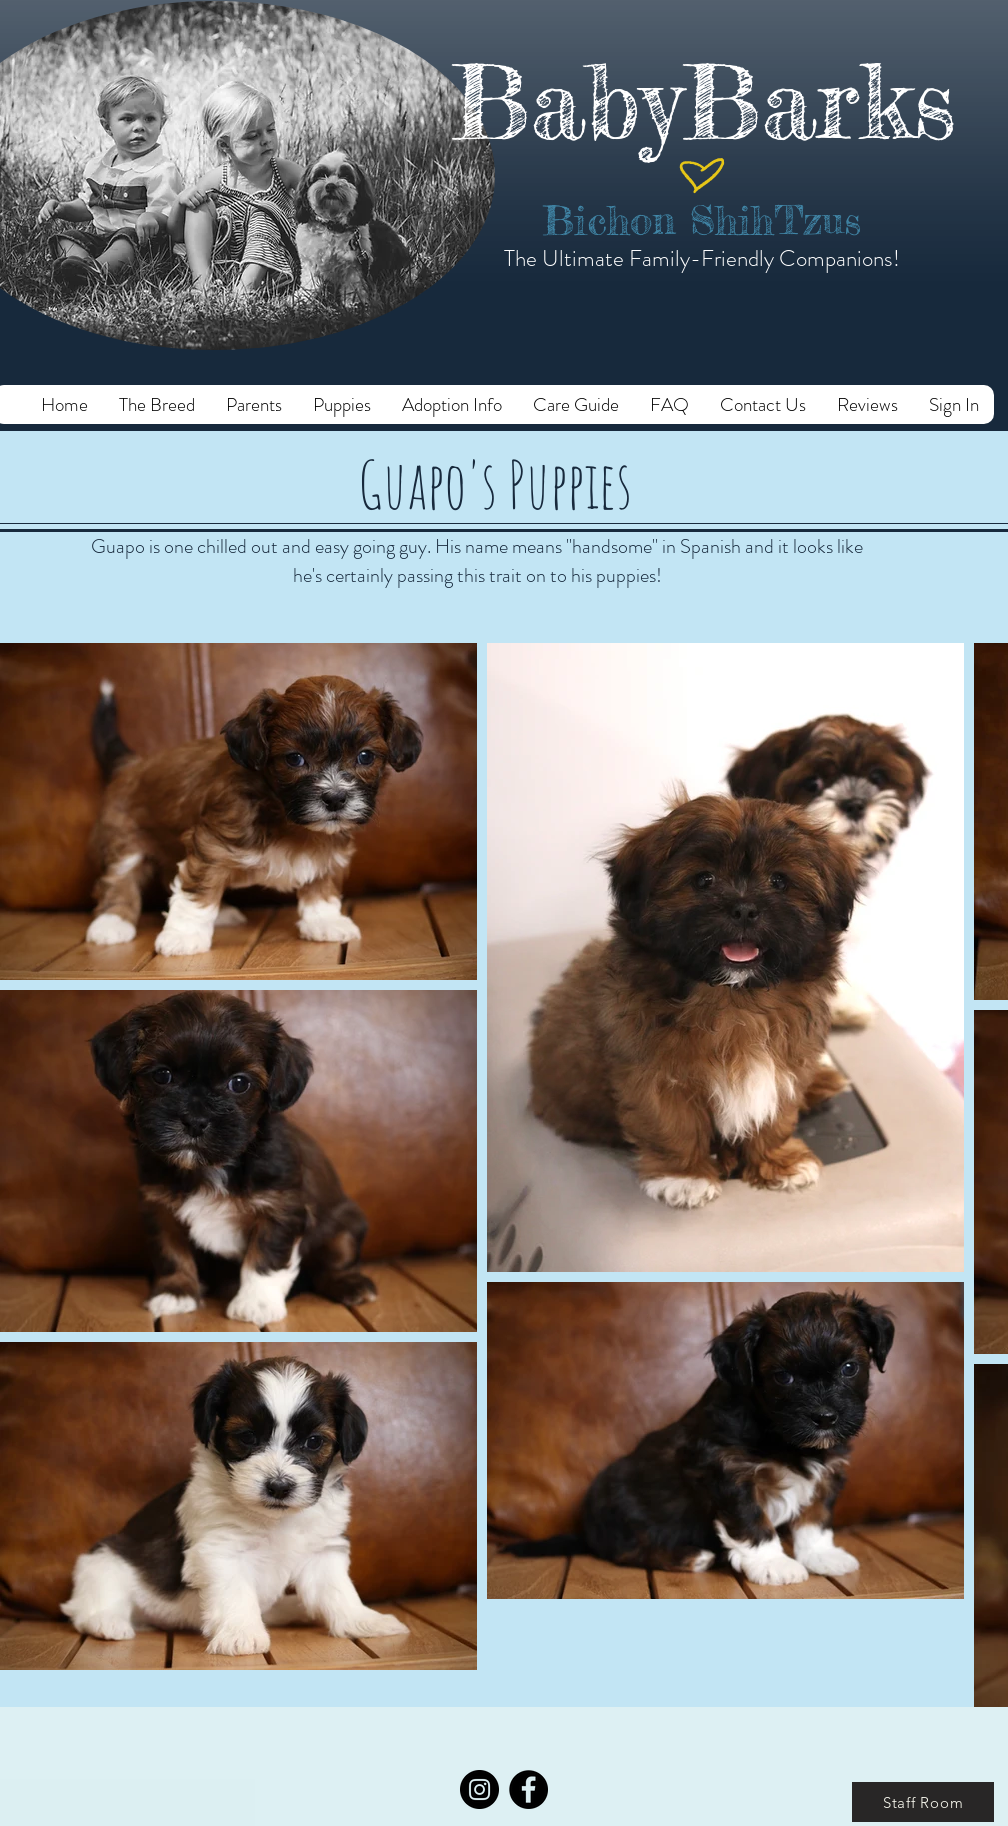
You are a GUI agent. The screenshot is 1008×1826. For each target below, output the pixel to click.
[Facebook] (528, 1789)
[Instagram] (479, 1789)
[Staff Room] (923, 1802)
